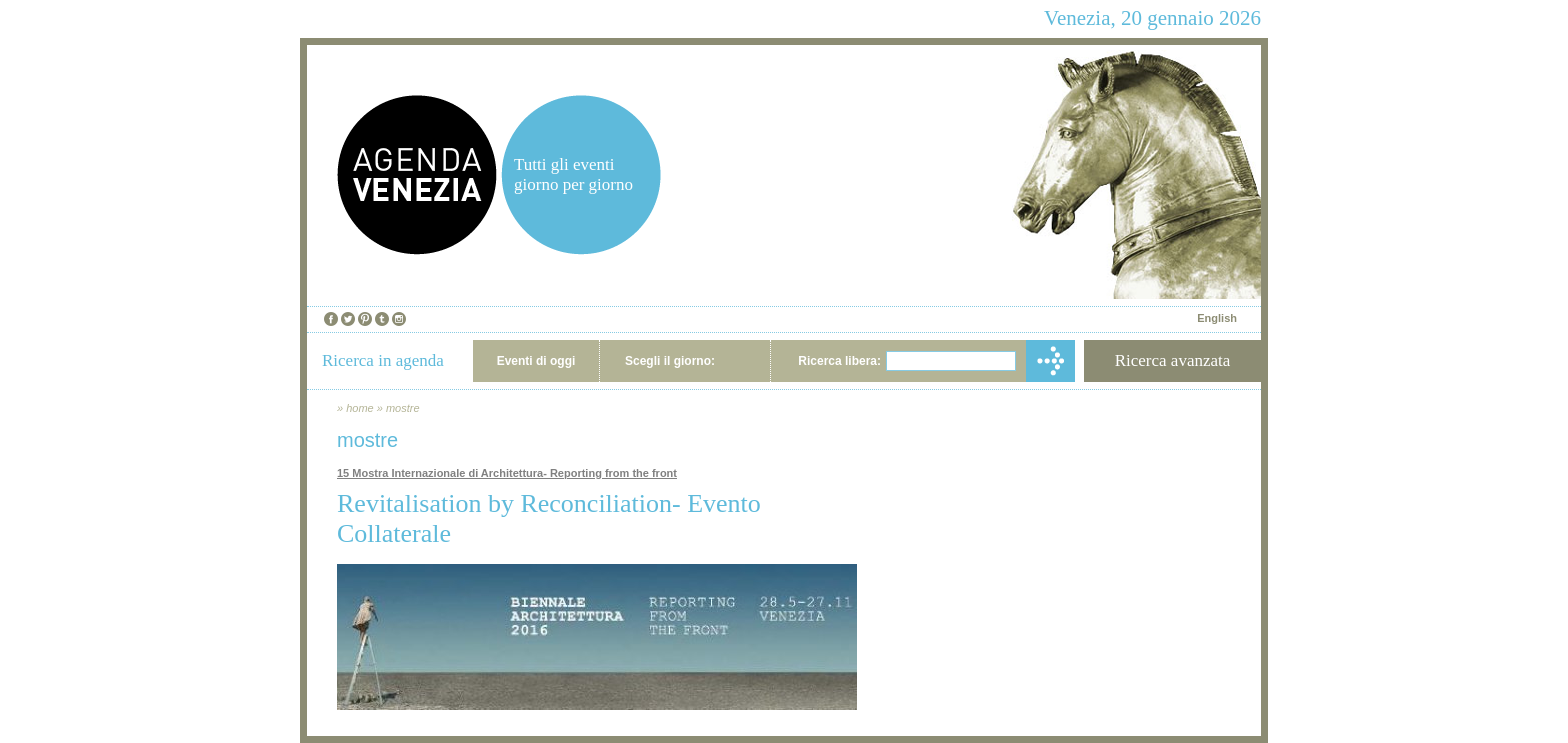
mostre (403, 408)
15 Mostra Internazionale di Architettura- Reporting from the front (507, 473)
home (360, 408)
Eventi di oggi (536, 361)
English (1217, 318)
